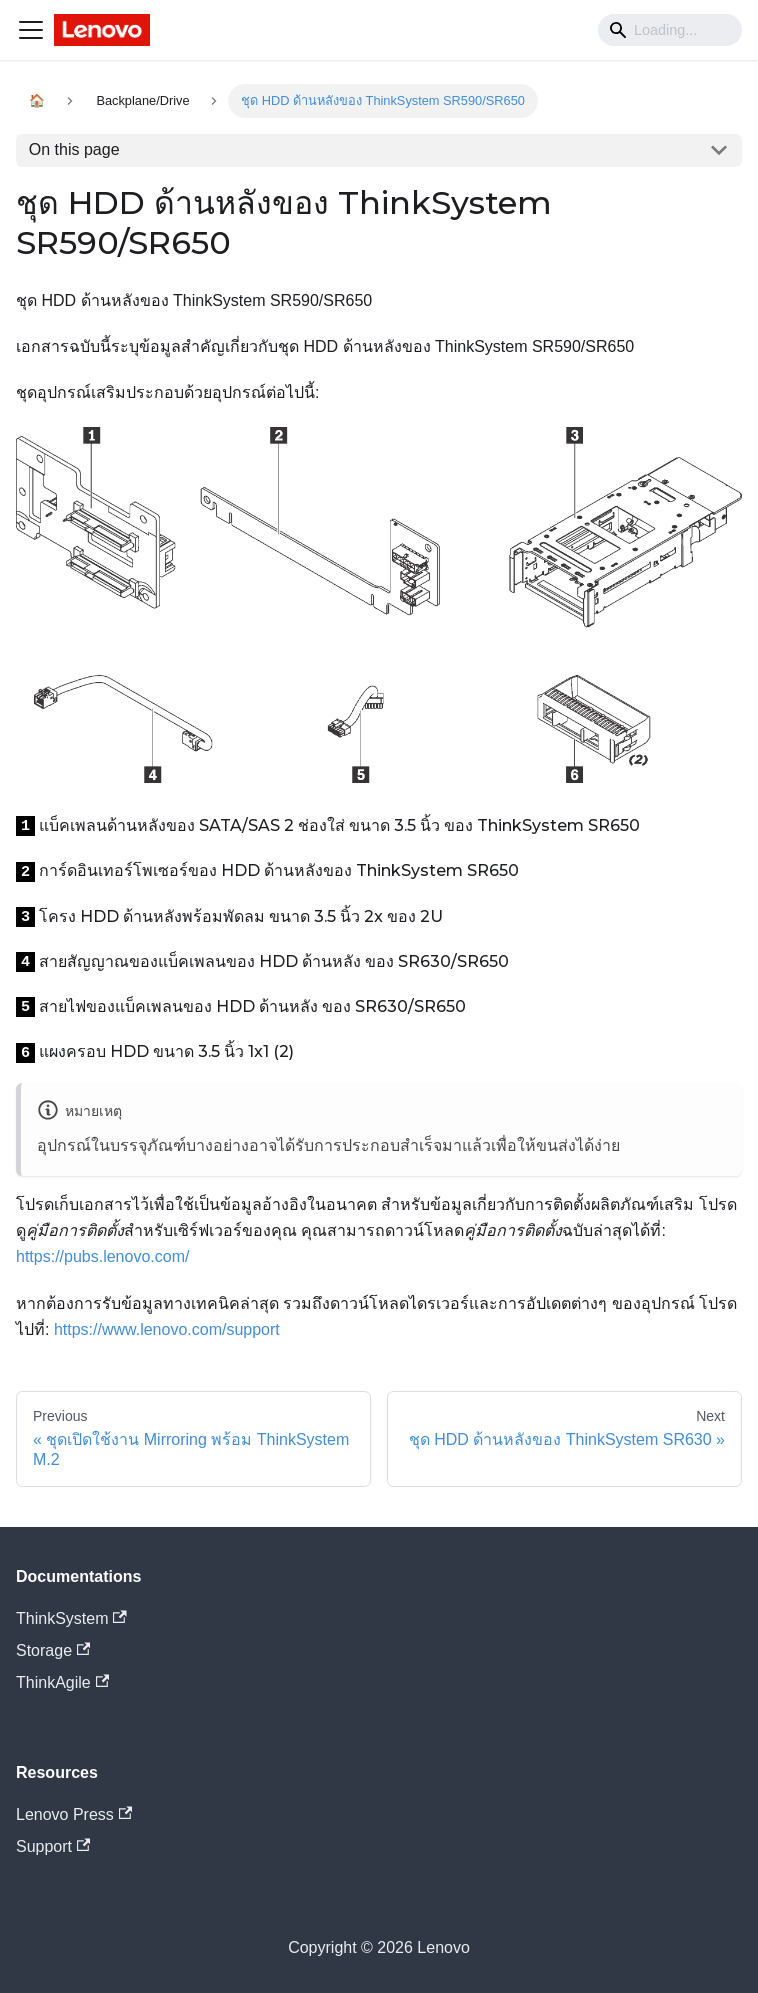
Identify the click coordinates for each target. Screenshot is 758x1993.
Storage (53, 1650)
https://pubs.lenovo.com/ (102, 1256)
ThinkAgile (62, 1682)
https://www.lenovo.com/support (167, 1329)
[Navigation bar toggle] (31, 30)
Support (53, 1846)
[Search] (670, 30)
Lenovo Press (74, 1814)
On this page (74, 149)
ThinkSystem (71, 1618)
